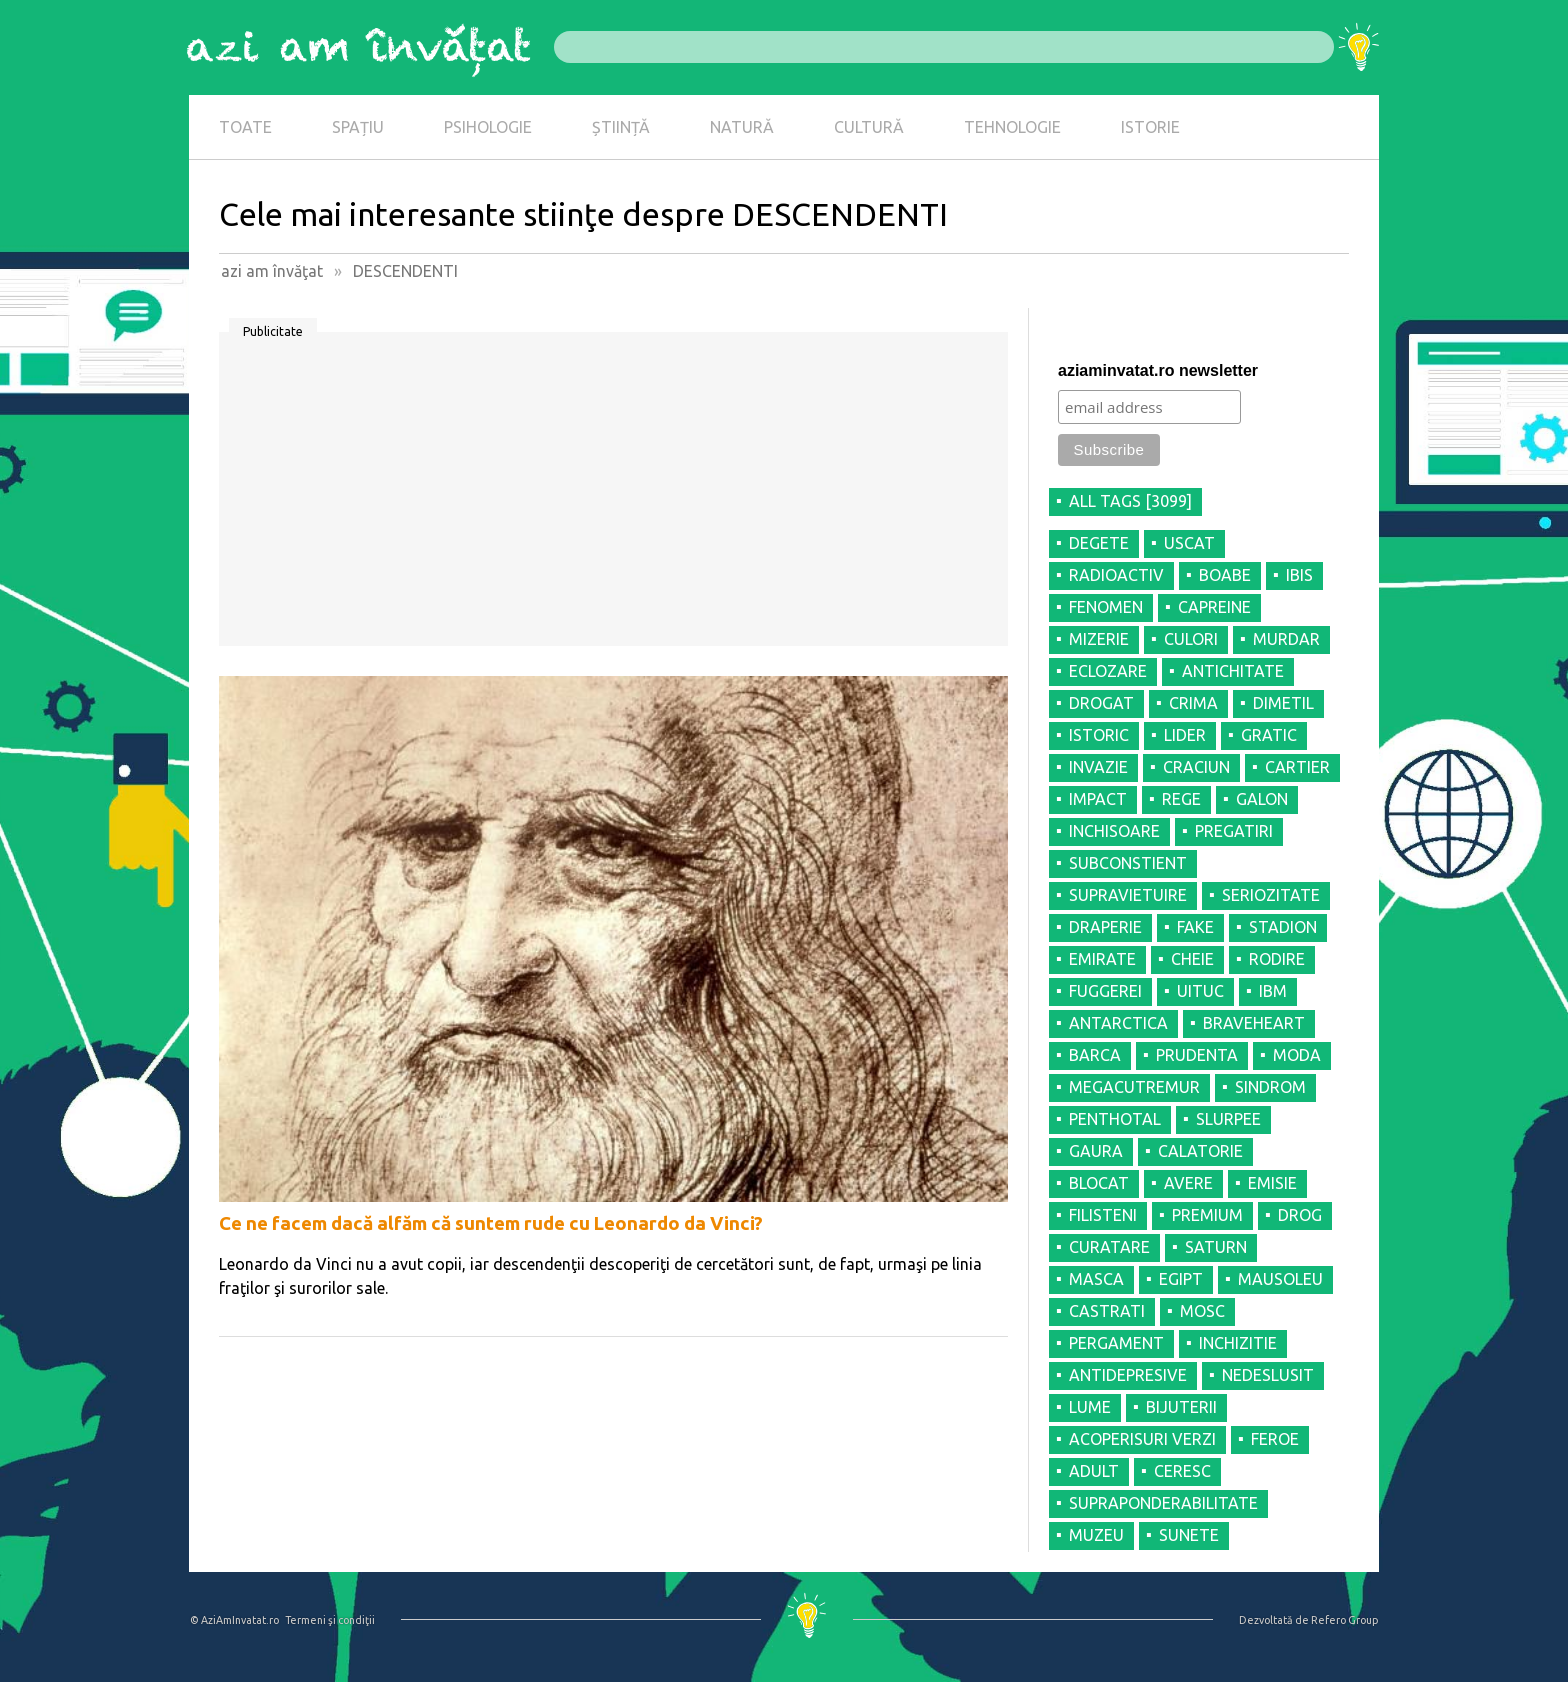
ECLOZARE (1108, 671)
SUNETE (1189, 1535)
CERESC (1182, 1471)
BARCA (1095, 1055)
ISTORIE (1150, 127)
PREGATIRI (1234, 831)
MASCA (1096, 1279)
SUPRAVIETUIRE (1128, 895)
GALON (1262, 799)
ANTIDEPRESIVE (1128, 1375)
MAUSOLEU (1280, 1279)
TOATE (245, 127)
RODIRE (1277, 959)
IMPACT (1098, 799)
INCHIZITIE (1238, 1343)
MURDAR (1286, 639)
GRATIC (1269, 735)
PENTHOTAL (1115, 1119)
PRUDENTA (1197, 1055)
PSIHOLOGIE (488, 127)
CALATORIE (1200, 1151)
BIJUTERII (1181, 1407)
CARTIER (1297, 767)
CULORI (1191, 639)
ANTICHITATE (1233, 671)
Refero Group (1344, 1620)
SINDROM (1270, 1087)
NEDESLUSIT (1268, 1375)
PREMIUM (1207, 1215)
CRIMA (1193, 703)
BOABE (1225, 575)
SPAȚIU (358, 127)
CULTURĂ (869, 127)
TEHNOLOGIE (1012, 127)
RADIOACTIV (1116, 575)
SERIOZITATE (1271, 895)
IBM (1273, 991)
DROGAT (1101, 703)
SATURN (1216, 1247)
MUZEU (1096, 1535)
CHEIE (1192, 959)
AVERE (1188, 1183)
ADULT (1094, 1471)
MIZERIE (1099, 639)
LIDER (1185, 735)
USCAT (1189, 543)
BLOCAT (1099, 1183)
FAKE (1195, 927)
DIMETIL (1283, 703)
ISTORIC (1099, 735)
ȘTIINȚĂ (621, 127)
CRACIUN (1196, 767)
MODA (1297, 1055)
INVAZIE (1098, 767)
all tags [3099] (1130, 501)
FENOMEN (1106, 607)
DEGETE (1099, 543)
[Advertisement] (613, 496)
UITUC (1200, 991)
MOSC (1202, 1311)
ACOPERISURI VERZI (1142, 1439)
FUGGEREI (1105, 991)
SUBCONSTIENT (1128, 863)
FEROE (1275, 1439)
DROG (1300, 1215)
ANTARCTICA (1118, 1023)
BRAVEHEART (1254, 1023)
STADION (1283, 927)
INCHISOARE (1114, 831)
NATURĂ (742, 127)
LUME (1090, 1407)
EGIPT (1181, 1279)
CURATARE (1109, 1247)
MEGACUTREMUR (1134, 1087)
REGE (1181, 799)
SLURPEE (1228, 1119)
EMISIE (1272, 1183)
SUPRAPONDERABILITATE (1163, 1503)
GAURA (1096, 1151)
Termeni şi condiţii (330, 1620)
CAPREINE (1214, 607)
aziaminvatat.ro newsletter (1158, 370)
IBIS (1299, 575)
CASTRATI (1107, 1311)
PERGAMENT (1116, 1343)
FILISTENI (1103, 1215)
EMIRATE (1102, 959)
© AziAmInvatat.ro (234, 1620)
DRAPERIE (1105, 927)
